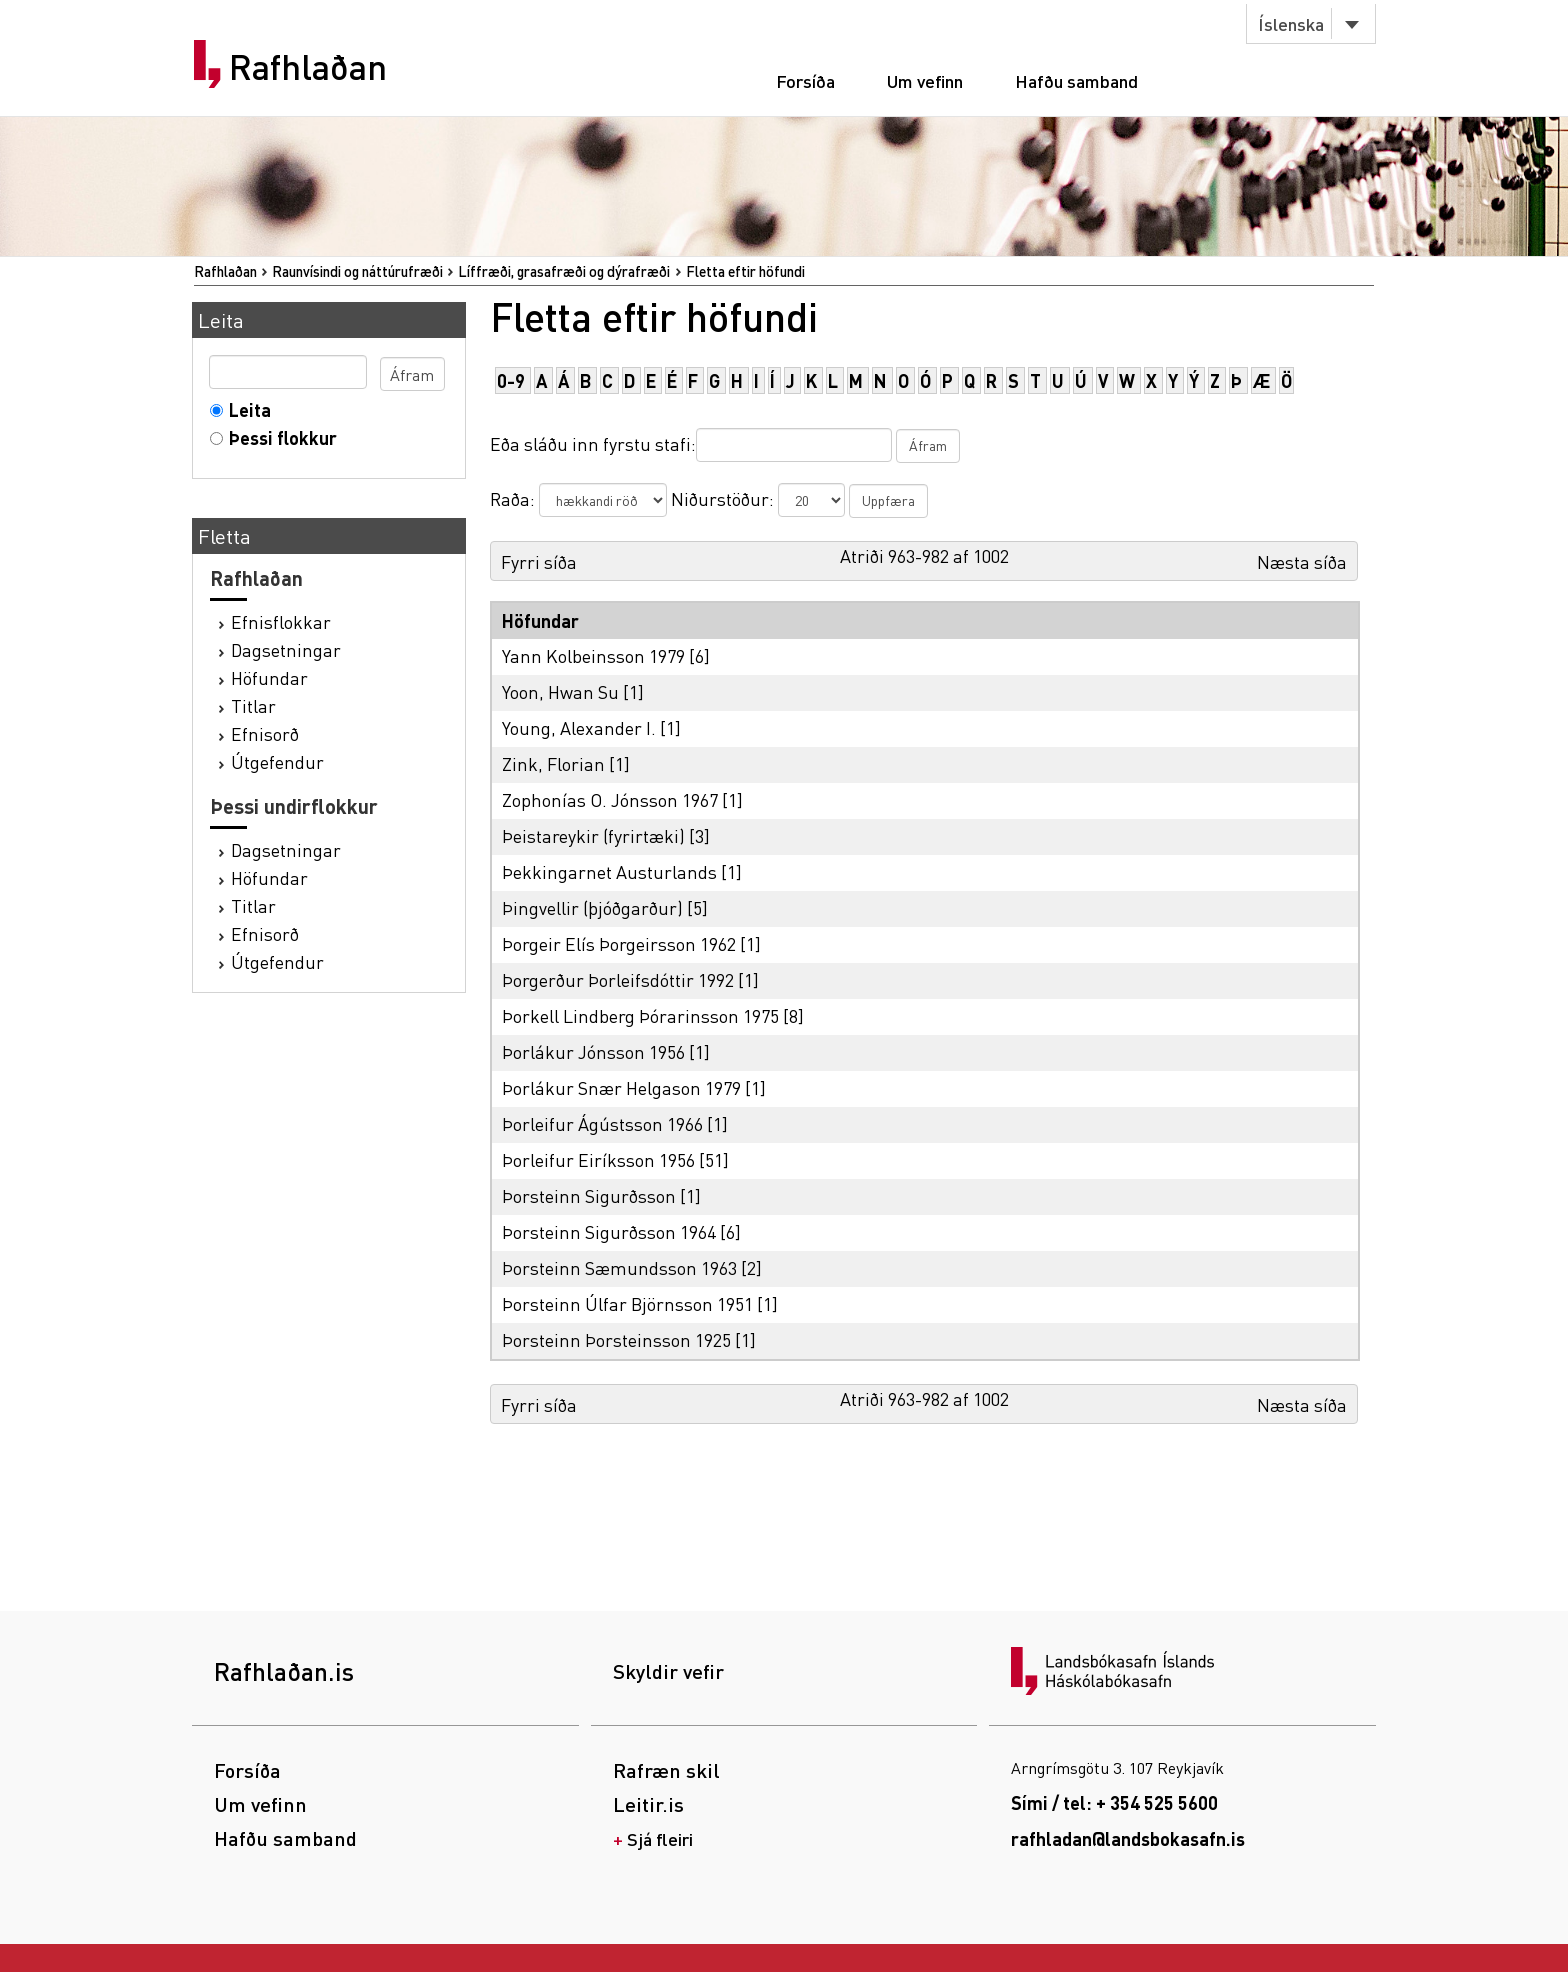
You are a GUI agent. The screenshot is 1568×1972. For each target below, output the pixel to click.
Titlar (253, 705)
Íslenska (1291, 23)
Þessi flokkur (278, 437)
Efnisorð (265, 733)
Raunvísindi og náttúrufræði (357, 271)
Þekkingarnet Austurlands (609, 871)
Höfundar (269, 677)
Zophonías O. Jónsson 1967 (610, 799)
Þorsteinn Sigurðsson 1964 (609, 1231)
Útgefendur (277, 761)
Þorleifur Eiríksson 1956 (598, 1159)
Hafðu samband (1076, 80)
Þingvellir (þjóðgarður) (592, 907)
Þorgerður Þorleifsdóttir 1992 (618, 979)
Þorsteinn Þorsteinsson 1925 (616, 1339)
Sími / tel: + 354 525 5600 (1114, 1802)
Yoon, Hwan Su (560, 691)
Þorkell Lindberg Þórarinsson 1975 (640, 1015)
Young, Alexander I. (579, 727)
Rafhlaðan (308, 67)
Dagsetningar (286, 649)
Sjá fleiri (660, 1838)
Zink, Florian (553, 763)
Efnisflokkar (281, 621)
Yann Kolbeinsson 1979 (593, 655)
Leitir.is (648, 1804)
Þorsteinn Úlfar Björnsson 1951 (627, 1303)
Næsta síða (1302, 561)
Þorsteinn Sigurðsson (589, 1195)
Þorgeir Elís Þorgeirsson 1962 (619, 943)
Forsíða (805, 80)
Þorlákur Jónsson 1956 (593, 1051)
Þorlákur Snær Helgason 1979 (621, 1087)
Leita (245, 409)
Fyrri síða (539, 561)
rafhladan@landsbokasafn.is (1128, 1838)
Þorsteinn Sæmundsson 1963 (619, 1267)
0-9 (511, 380)
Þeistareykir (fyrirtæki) (593, 835)
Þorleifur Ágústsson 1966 (602, 1123)
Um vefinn (925, 80)
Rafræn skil (666, 1770)
